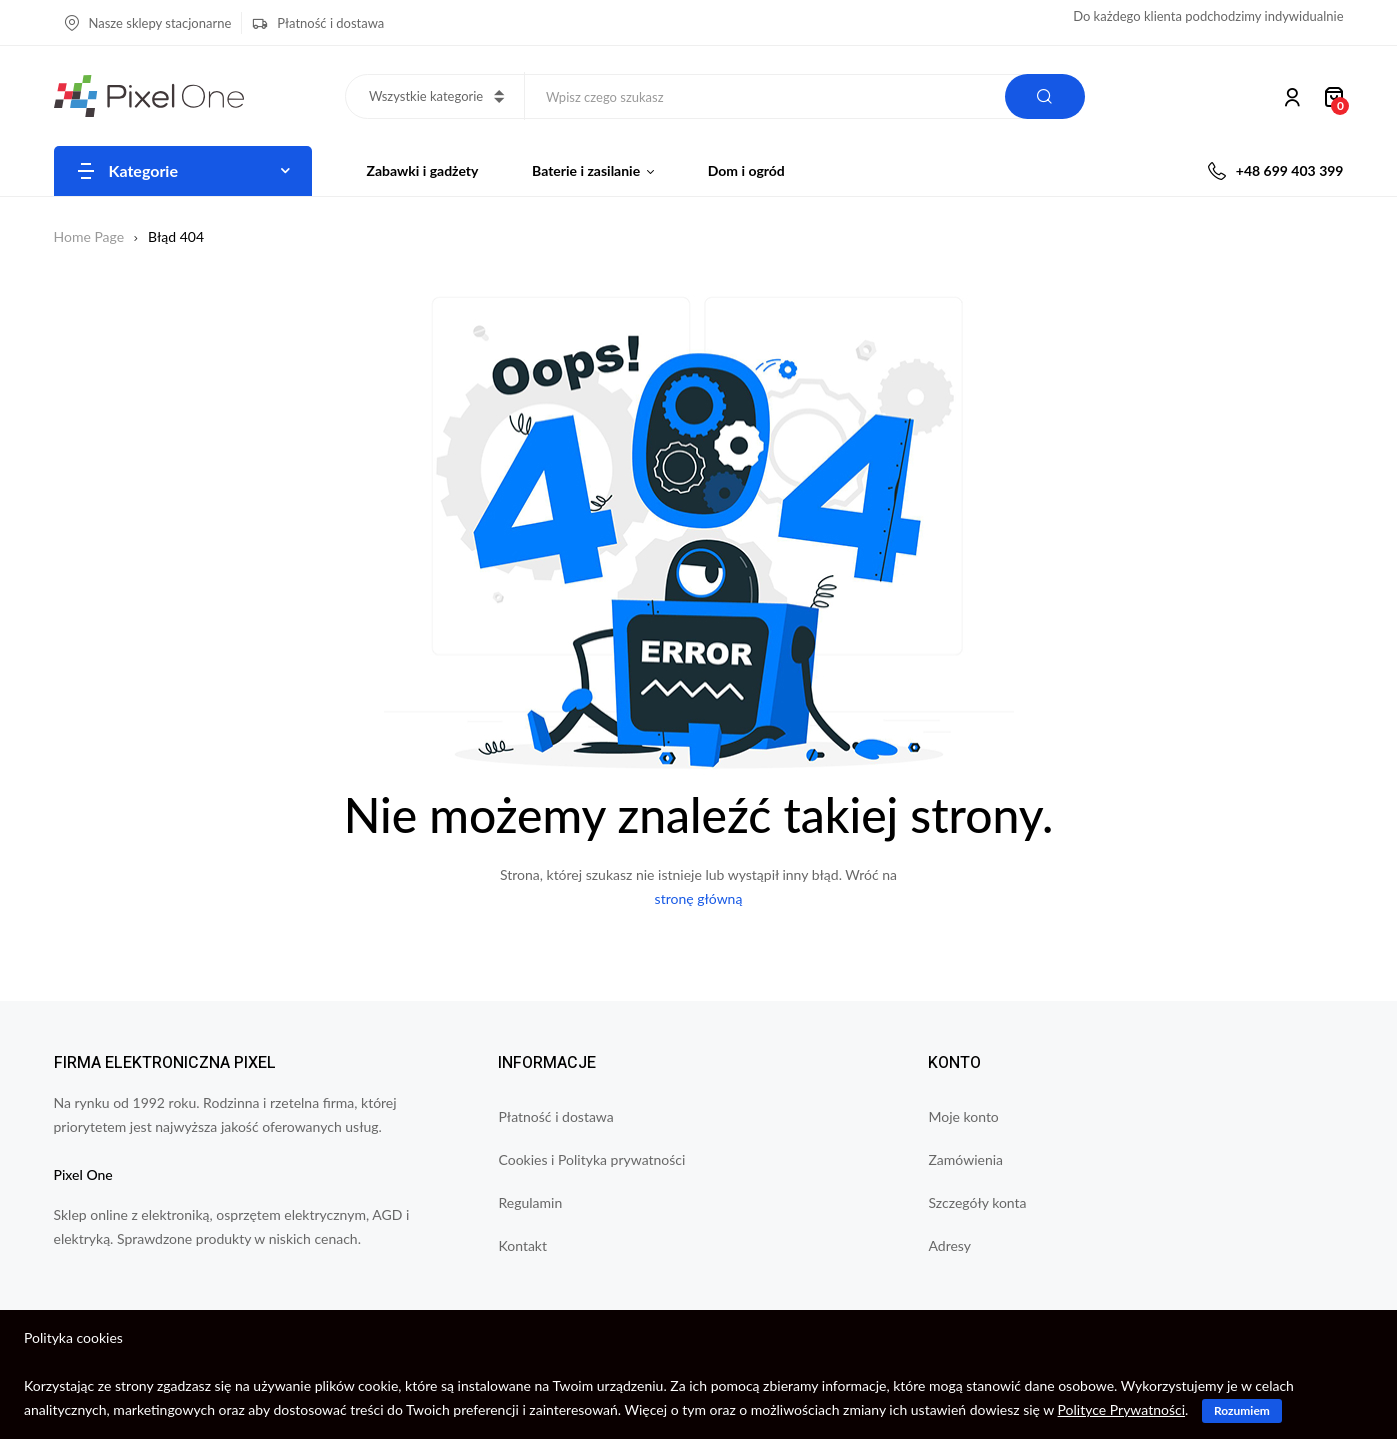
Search (1045, 96)
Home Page (89, 236)
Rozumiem (1242, 1410)
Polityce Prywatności (1121, 1409)
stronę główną (699, 898)
